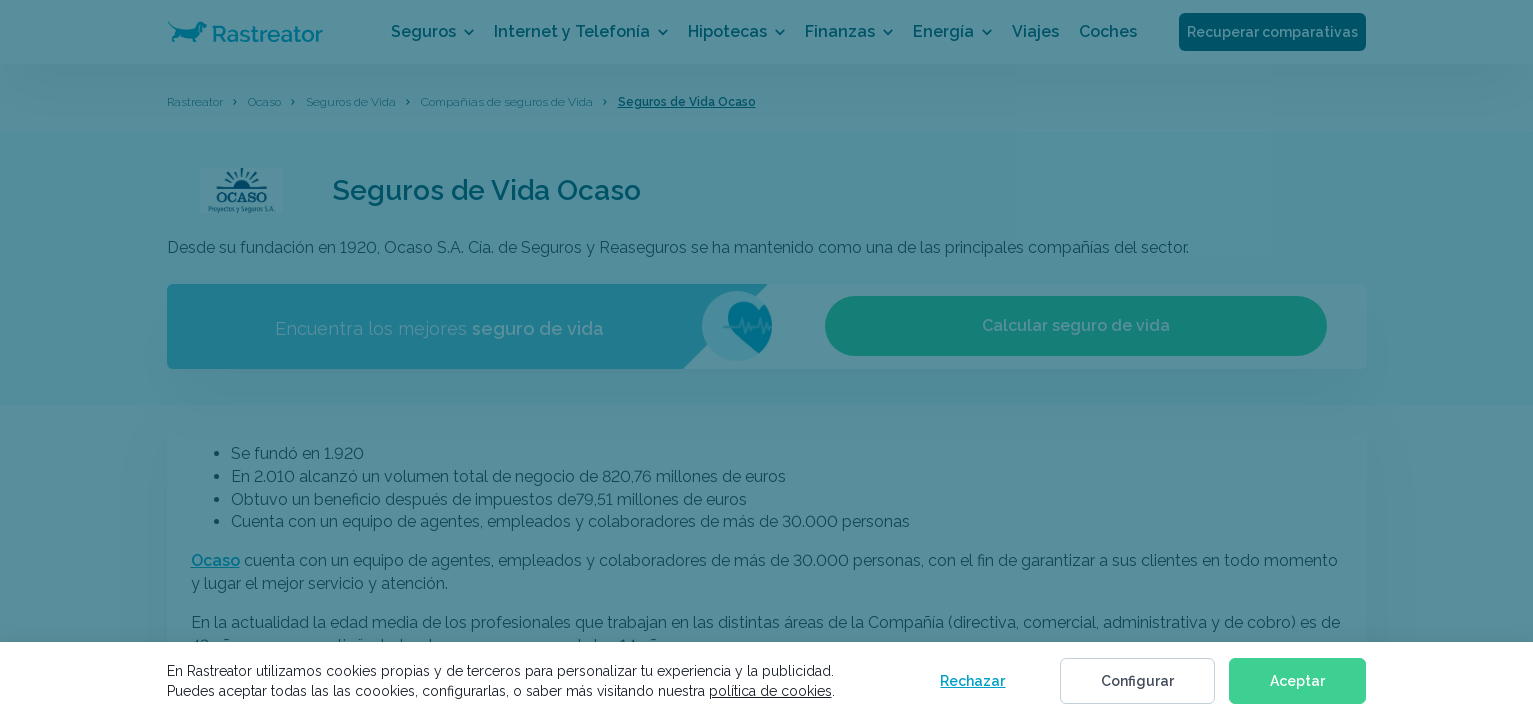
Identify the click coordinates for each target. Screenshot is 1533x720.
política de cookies (770, 691)
